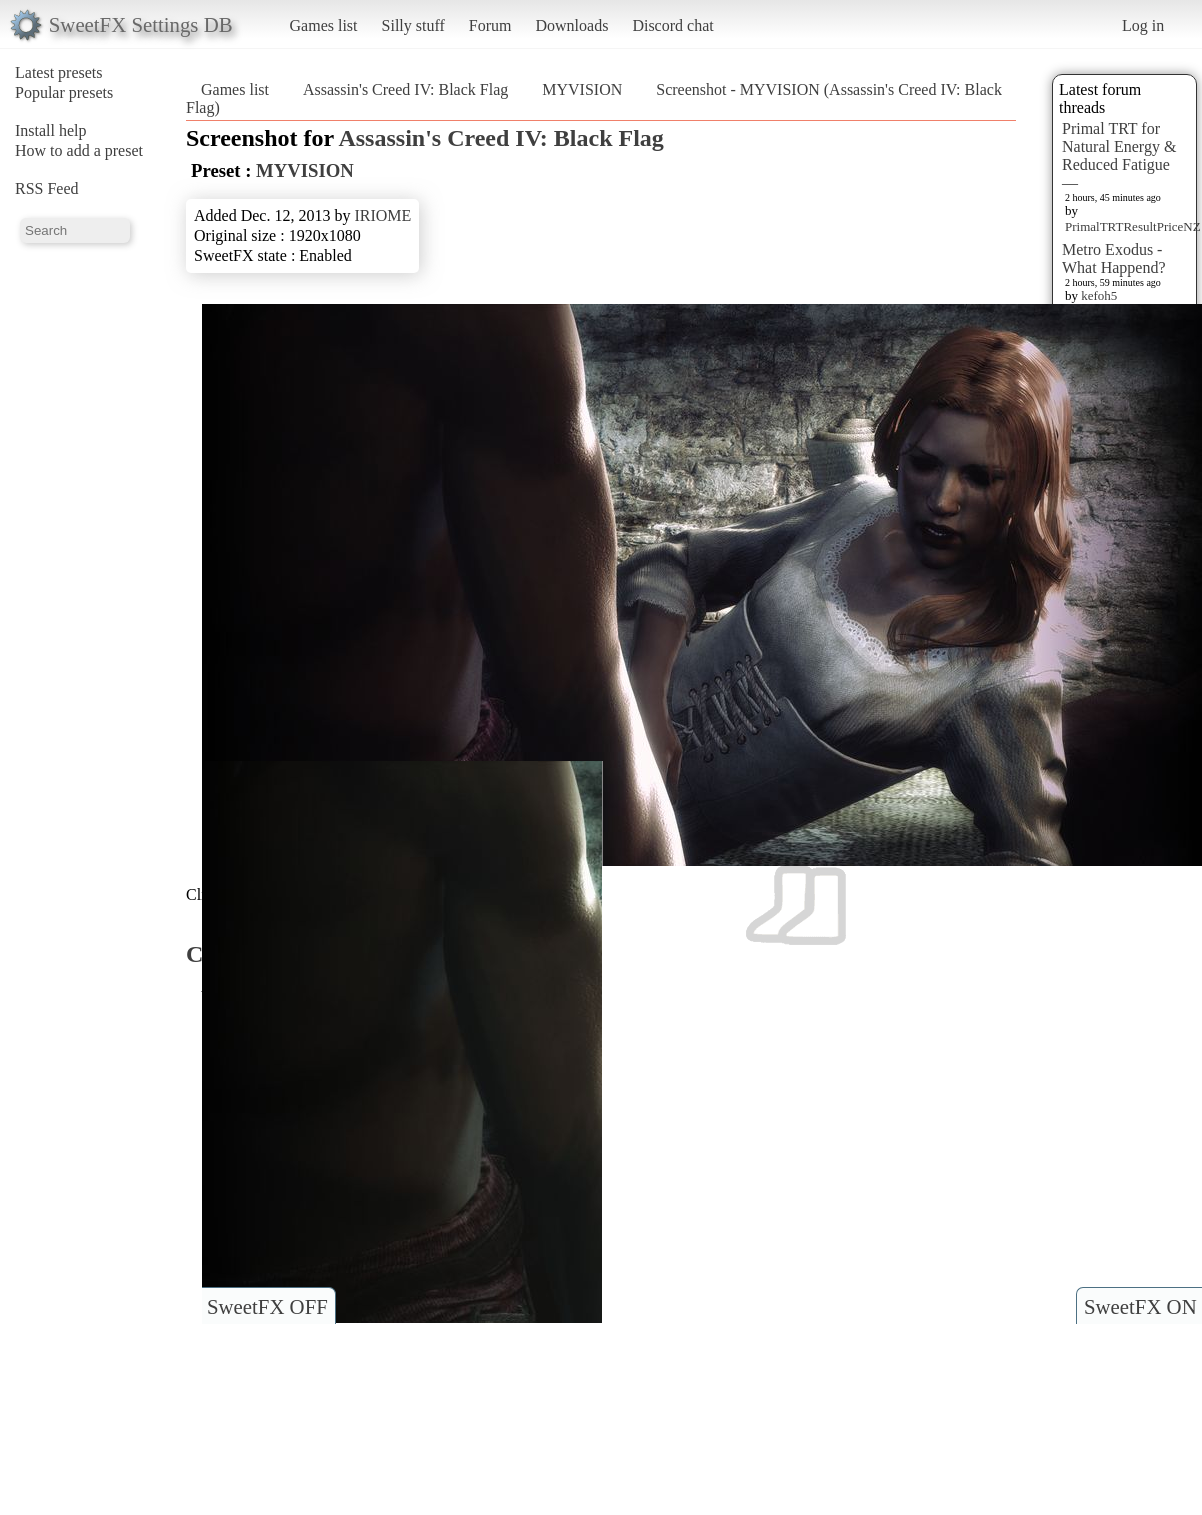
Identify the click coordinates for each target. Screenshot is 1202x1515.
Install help (51, 130)
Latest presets (59, 72)
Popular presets (64, 92)
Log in (1143, 25)
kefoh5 (1099, 295)
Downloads (571, 25)
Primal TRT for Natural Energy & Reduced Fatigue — (1119, 155)
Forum (490, 25)
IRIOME (382, 215)
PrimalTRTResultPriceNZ (1133, 226)
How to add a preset (79, 150)
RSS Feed (47, 188)
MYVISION (582, 89)
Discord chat (672, 25)
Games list (324, 25)
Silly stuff (413, 25)
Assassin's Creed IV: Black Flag (405, 89)
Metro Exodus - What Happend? (1114, 258)
